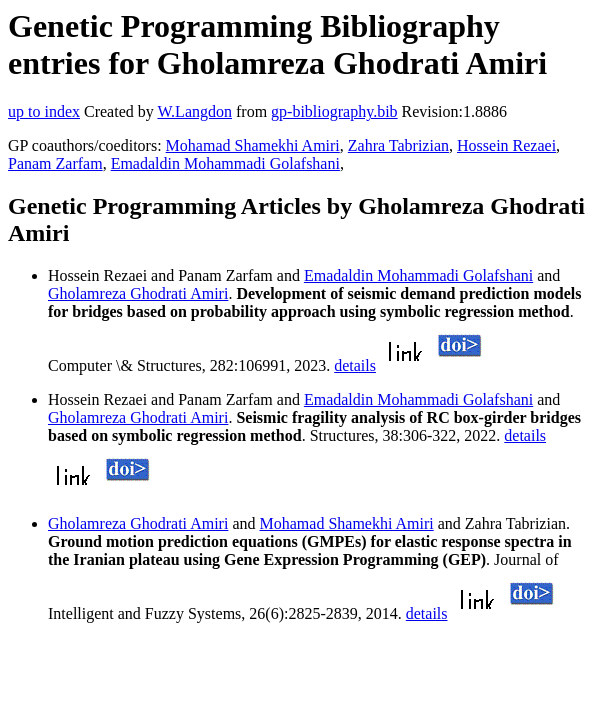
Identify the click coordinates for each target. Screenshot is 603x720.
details (355, 365)
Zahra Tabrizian (398, 145)
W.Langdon (194, 111)
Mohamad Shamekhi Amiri (253, 145)
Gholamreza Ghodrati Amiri (138, 293)
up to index (44, 111)
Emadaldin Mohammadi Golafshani (225, 163)
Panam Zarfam (55, 163)
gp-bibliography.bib (334, 111)
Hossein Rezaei (506, 145)
